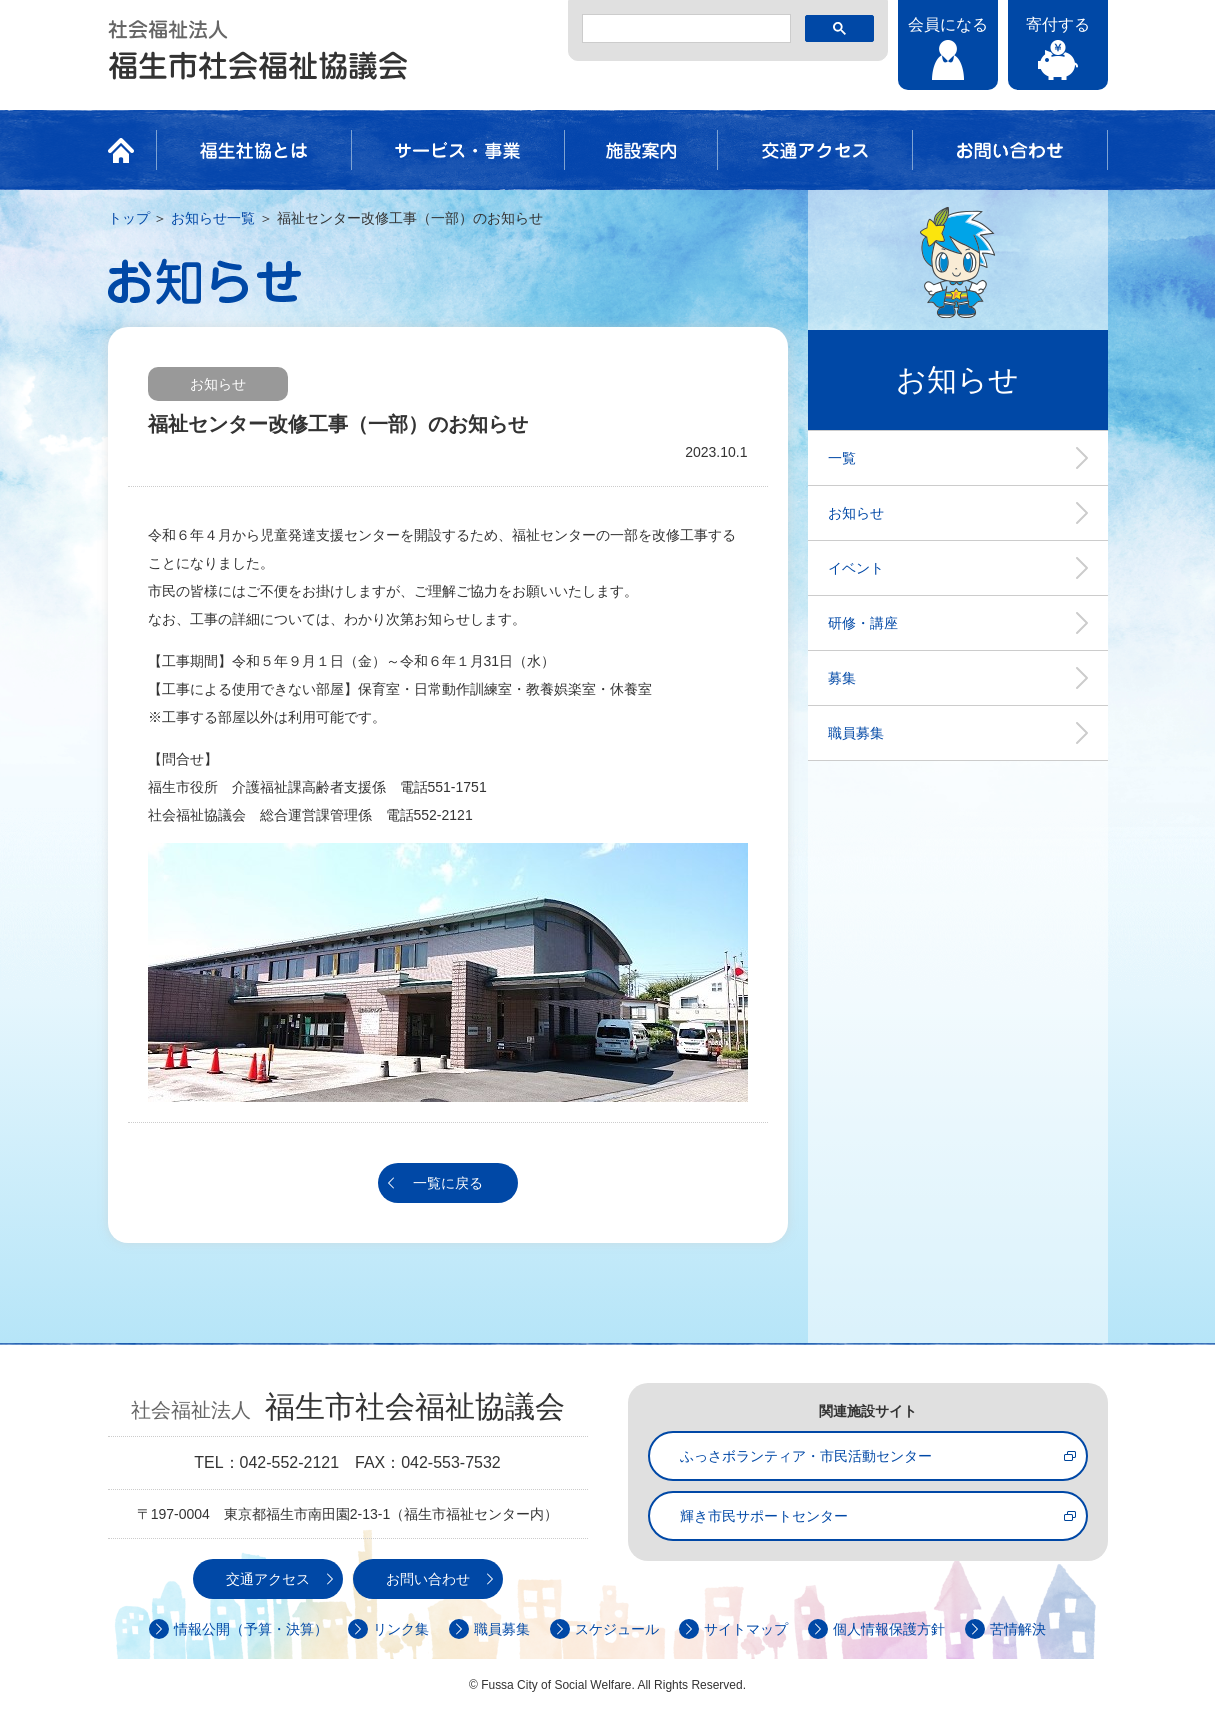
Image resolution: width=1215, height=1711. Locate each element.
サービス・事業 (458, 150)
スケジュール (617, 1629)
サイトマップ (746, 1629)
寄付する (1058, 24)
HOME (127, 150)
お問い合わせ (1010, 150)
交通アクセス (815, 150)
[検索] (684, 29)
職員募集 (856, 733)
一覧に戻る (448, 1183)
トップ (129, 218)
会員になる (948, 24)
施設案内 (641, 150)
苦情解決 (1018, 1629)
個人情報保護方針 (889, 1629)
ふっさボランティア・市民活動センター (806, 1456)
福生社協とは (254, 150)
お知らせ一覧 (213, 218)
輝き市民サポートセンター (764, 1516)
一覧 (842, 458)
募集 (842, 678)
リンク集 (401, 1629)
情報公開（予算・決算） (251, 1629)
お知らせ (856, 513)
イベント (856, 568)
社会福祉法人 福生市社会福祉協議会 (258, 50)
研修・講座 (863, 623)
